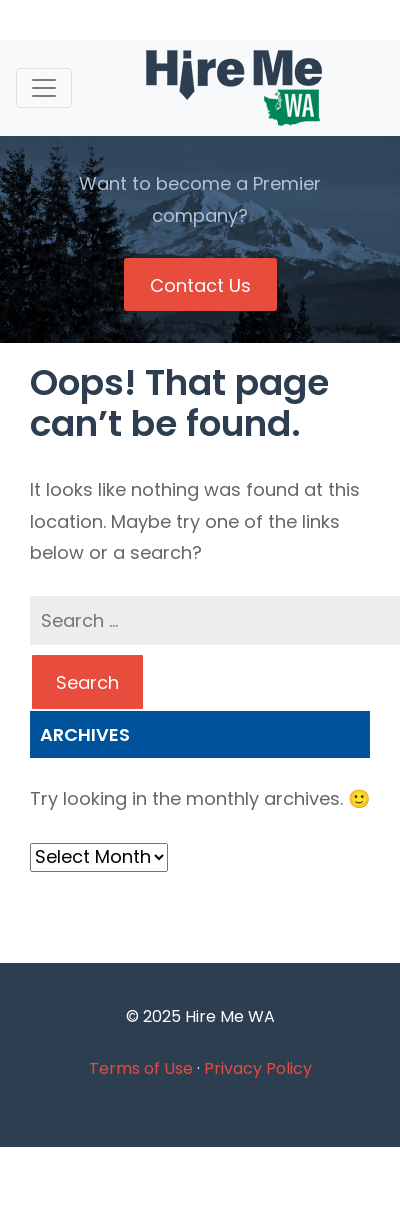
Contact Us (200, 285)
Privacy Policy (258, 1068)
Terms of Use (141, 1068)
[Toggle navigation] (44, 88)
